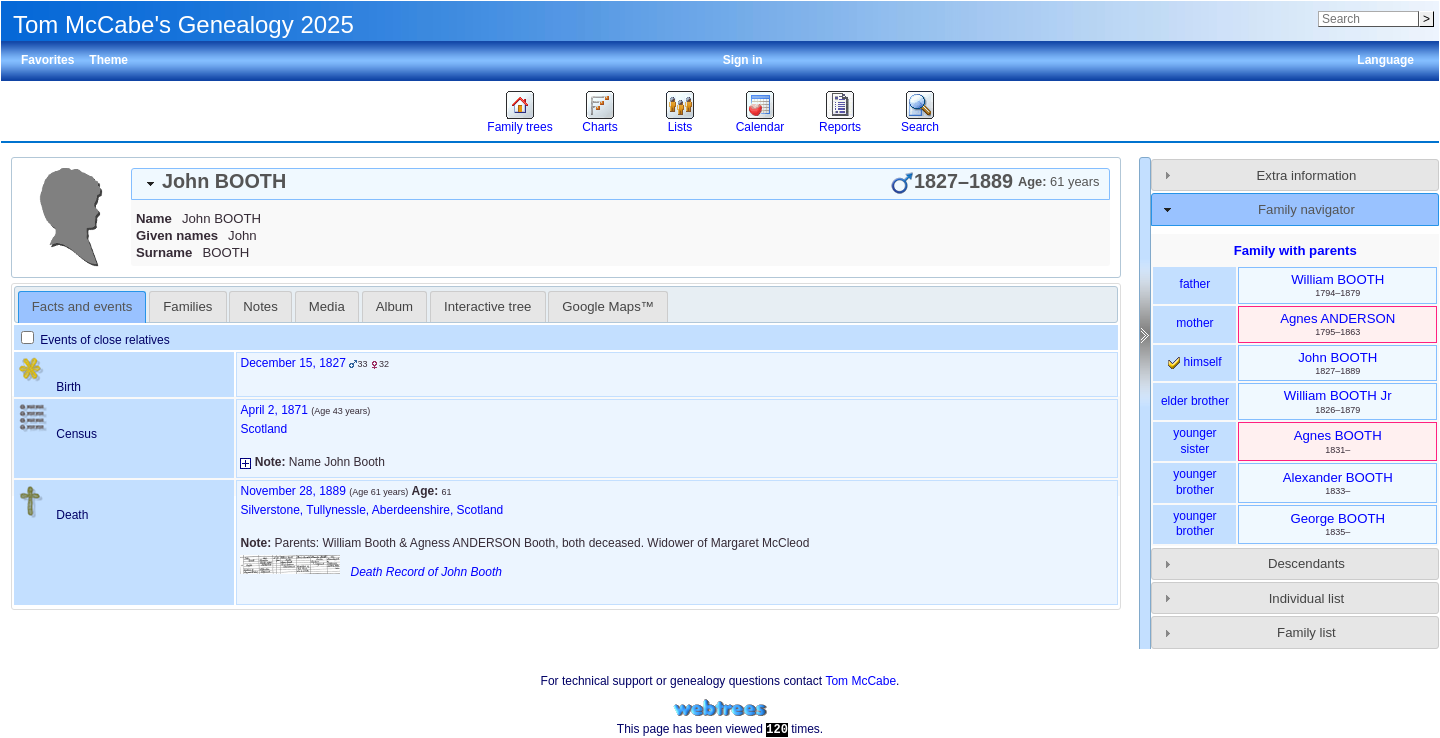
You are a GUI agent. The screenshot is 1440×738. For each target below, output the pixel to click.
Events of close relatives (95, 340)
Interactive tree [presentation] (487, 306)
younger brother (1194, 482)
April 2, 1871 (273, 410)
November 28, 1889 (292, 491)
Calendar (760, 127)
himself (1194, 362)
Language (1385, 60)
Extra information (1307, 175)
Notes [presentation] (260, 306)
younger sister (1194, 441)
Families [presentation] (187, 306)
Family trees (519, 127)
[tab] (620, 184)
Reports (840, 127)
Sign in (743, 60)
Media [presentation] (327, 306)
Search (920, 127)
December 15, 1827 (292, 363)
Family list (1306, 632)
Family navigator (1306, 209)
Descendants (1306, 563)
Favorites (47, 60)
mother (1194, 323)
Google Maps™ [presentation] (608, 306)
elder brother (1195, 401)
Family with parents (1295, 250)
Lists (680, 127)
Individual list (1307, 598)
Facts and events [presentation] (82, 306)
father (1195, 284)
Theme (108, 60)
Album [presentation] (394, 306)
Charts (599, 127)
